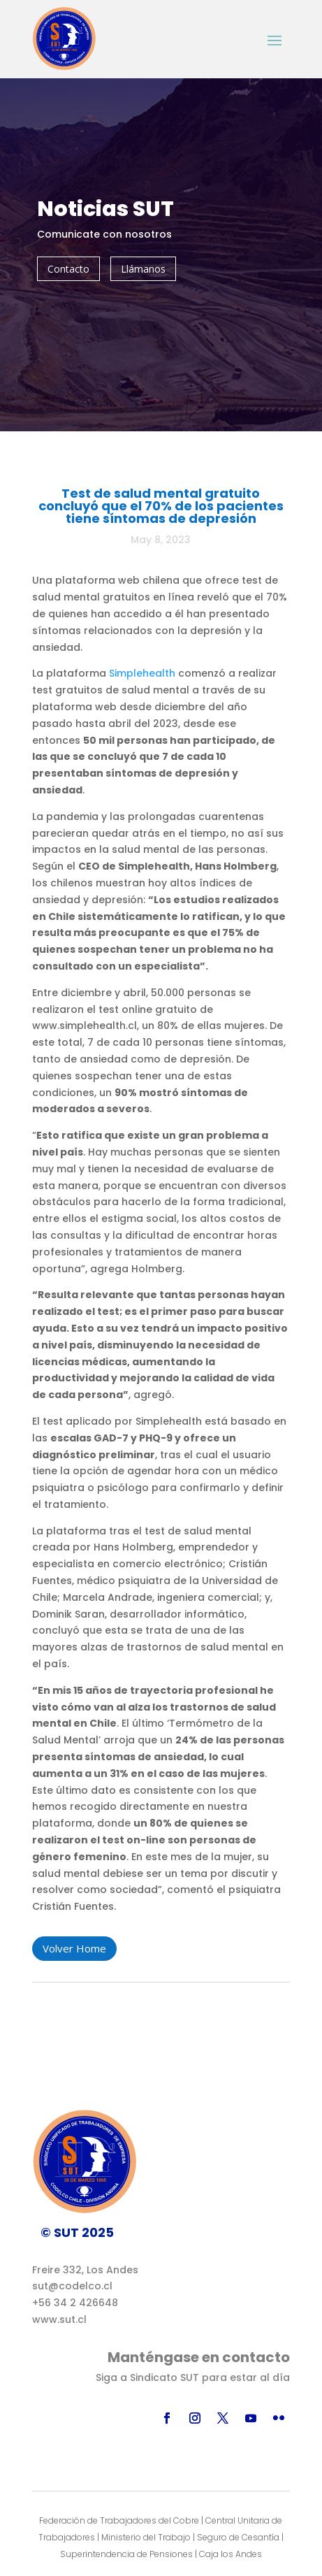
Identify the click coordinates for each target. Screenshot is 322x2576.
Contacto (68, 268)
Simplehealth (143, 673)
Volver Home (74, 1948)
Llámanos (143, 268)
